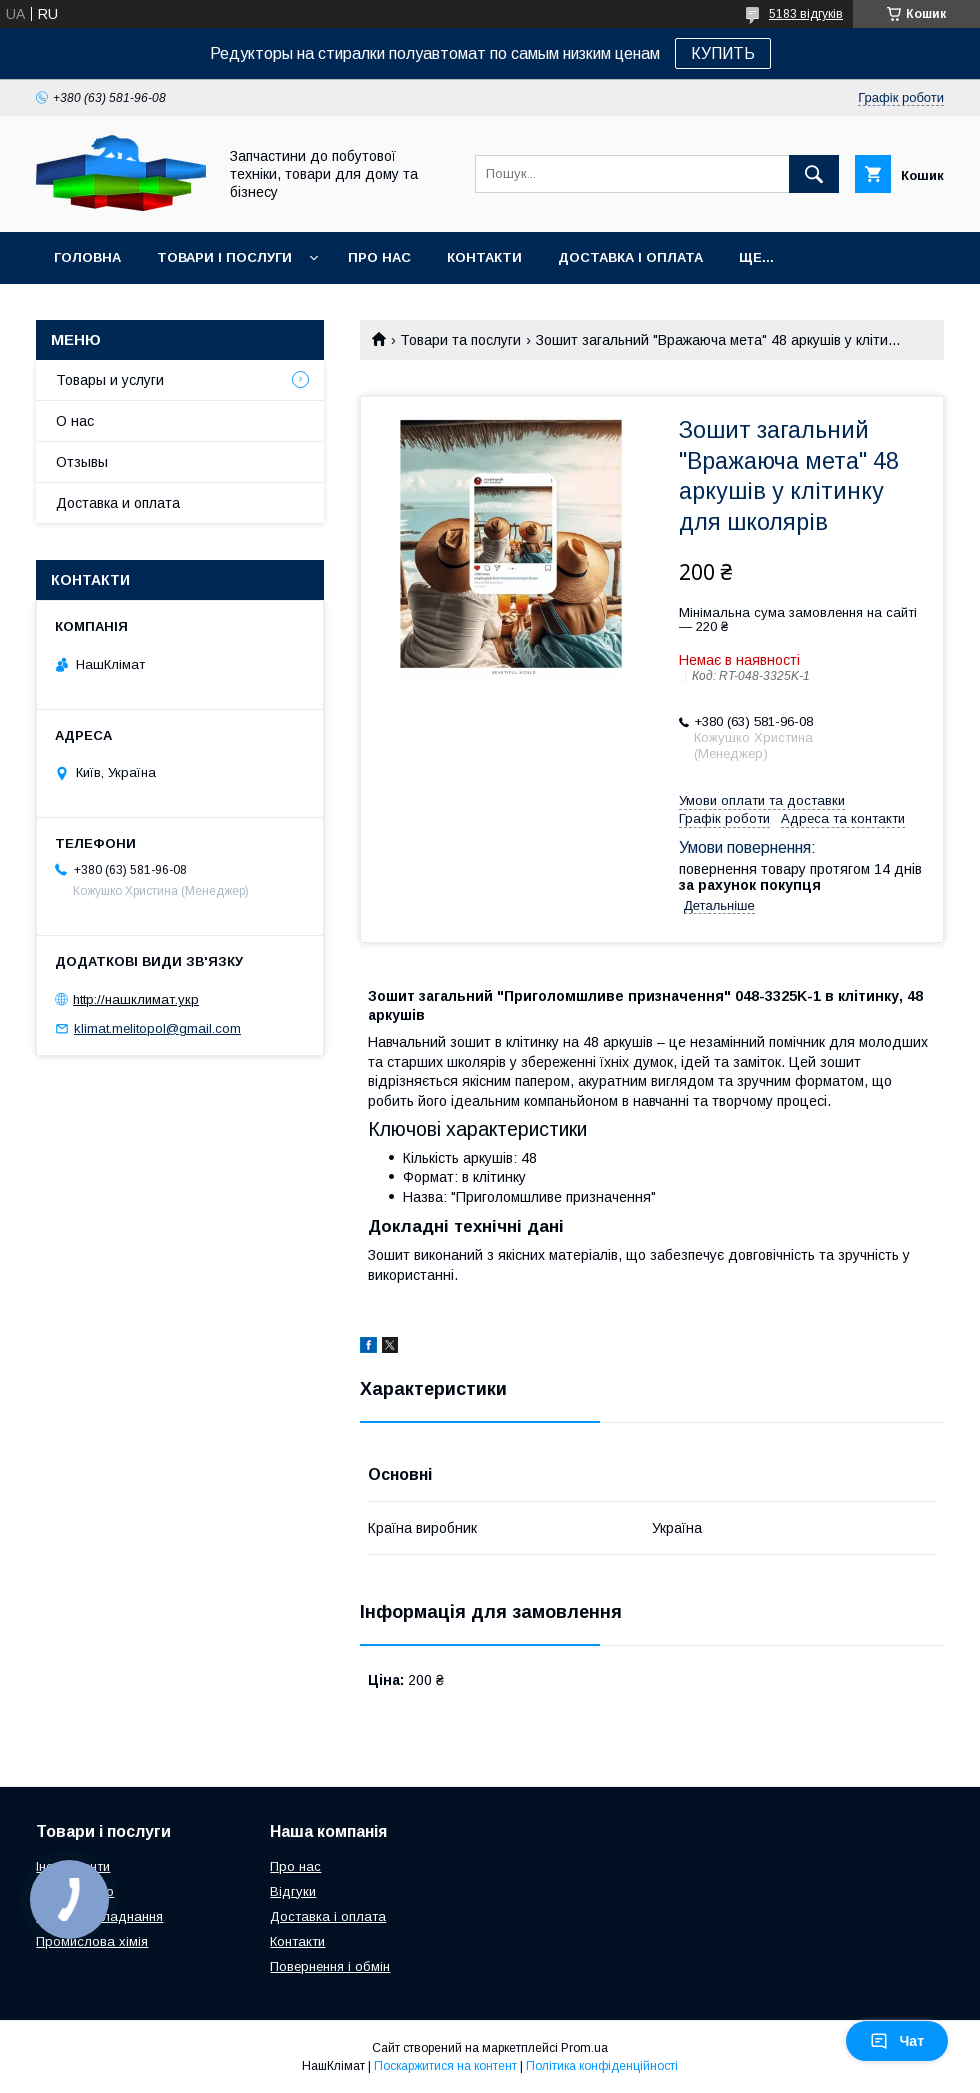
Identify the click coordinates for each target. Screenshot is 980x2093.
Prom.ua (584, 2048)
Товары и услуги (110, 380)
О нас (75, 421)
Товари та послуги (460, 340)
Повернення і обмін (330, 1966)
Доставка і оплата (630, 257)
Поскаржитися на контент (445, 2066)
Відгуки (293, 1891)
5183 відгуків (806, 14)
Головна (87, 257)
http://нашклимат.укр (136, 999)
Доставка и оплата (118, 503)
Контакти (484, 257)
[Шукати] (814, 174)
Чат (897, 2041)
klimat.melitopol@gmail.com (157, 1028)
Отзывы (82, 462)
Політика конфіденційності (602, 2066)
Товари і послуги (224, 257)
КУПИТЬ (723, 53)
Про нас (379, 257)
